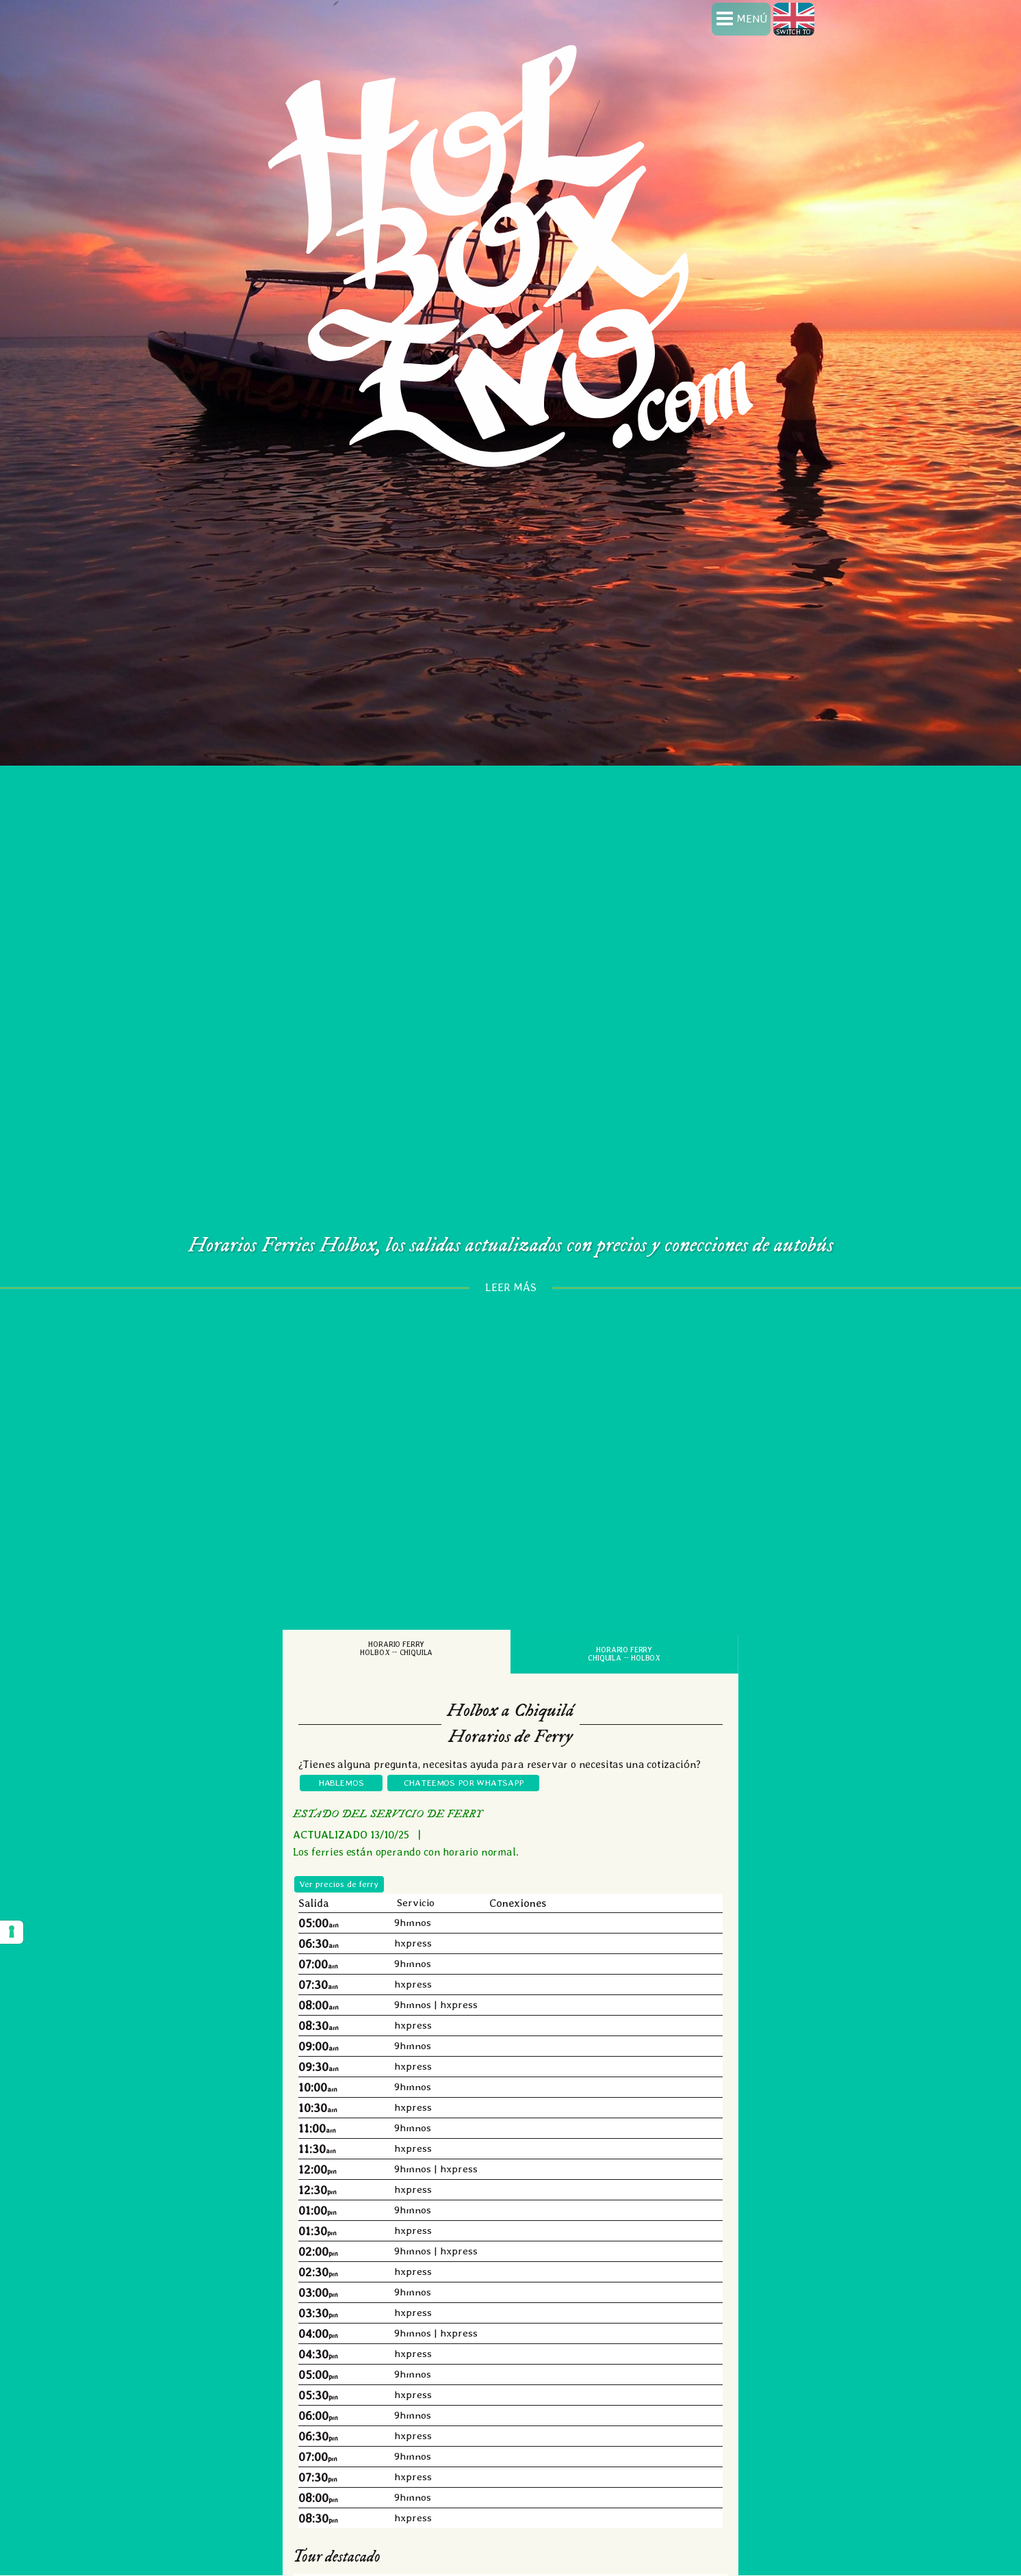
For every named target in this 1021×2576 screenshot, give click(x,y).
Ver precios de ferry (339, 1837)
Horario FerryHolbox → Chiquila (396, 1602)
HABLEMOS (341, 1735)
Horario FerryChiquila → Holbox (624, 1607)
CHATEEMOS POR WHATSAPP (463, 1735)
